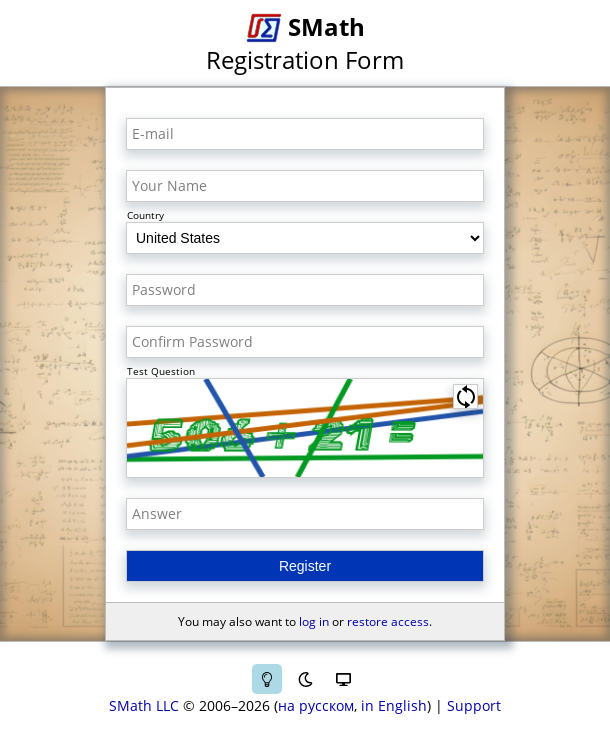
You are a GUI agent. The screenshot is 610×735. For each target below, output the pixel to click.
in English (394, 705)
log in (314, 621)
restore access (388, 621)
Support (474, 705)
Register (305, 566)
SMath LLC (144, 705)
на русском (316, 705)
